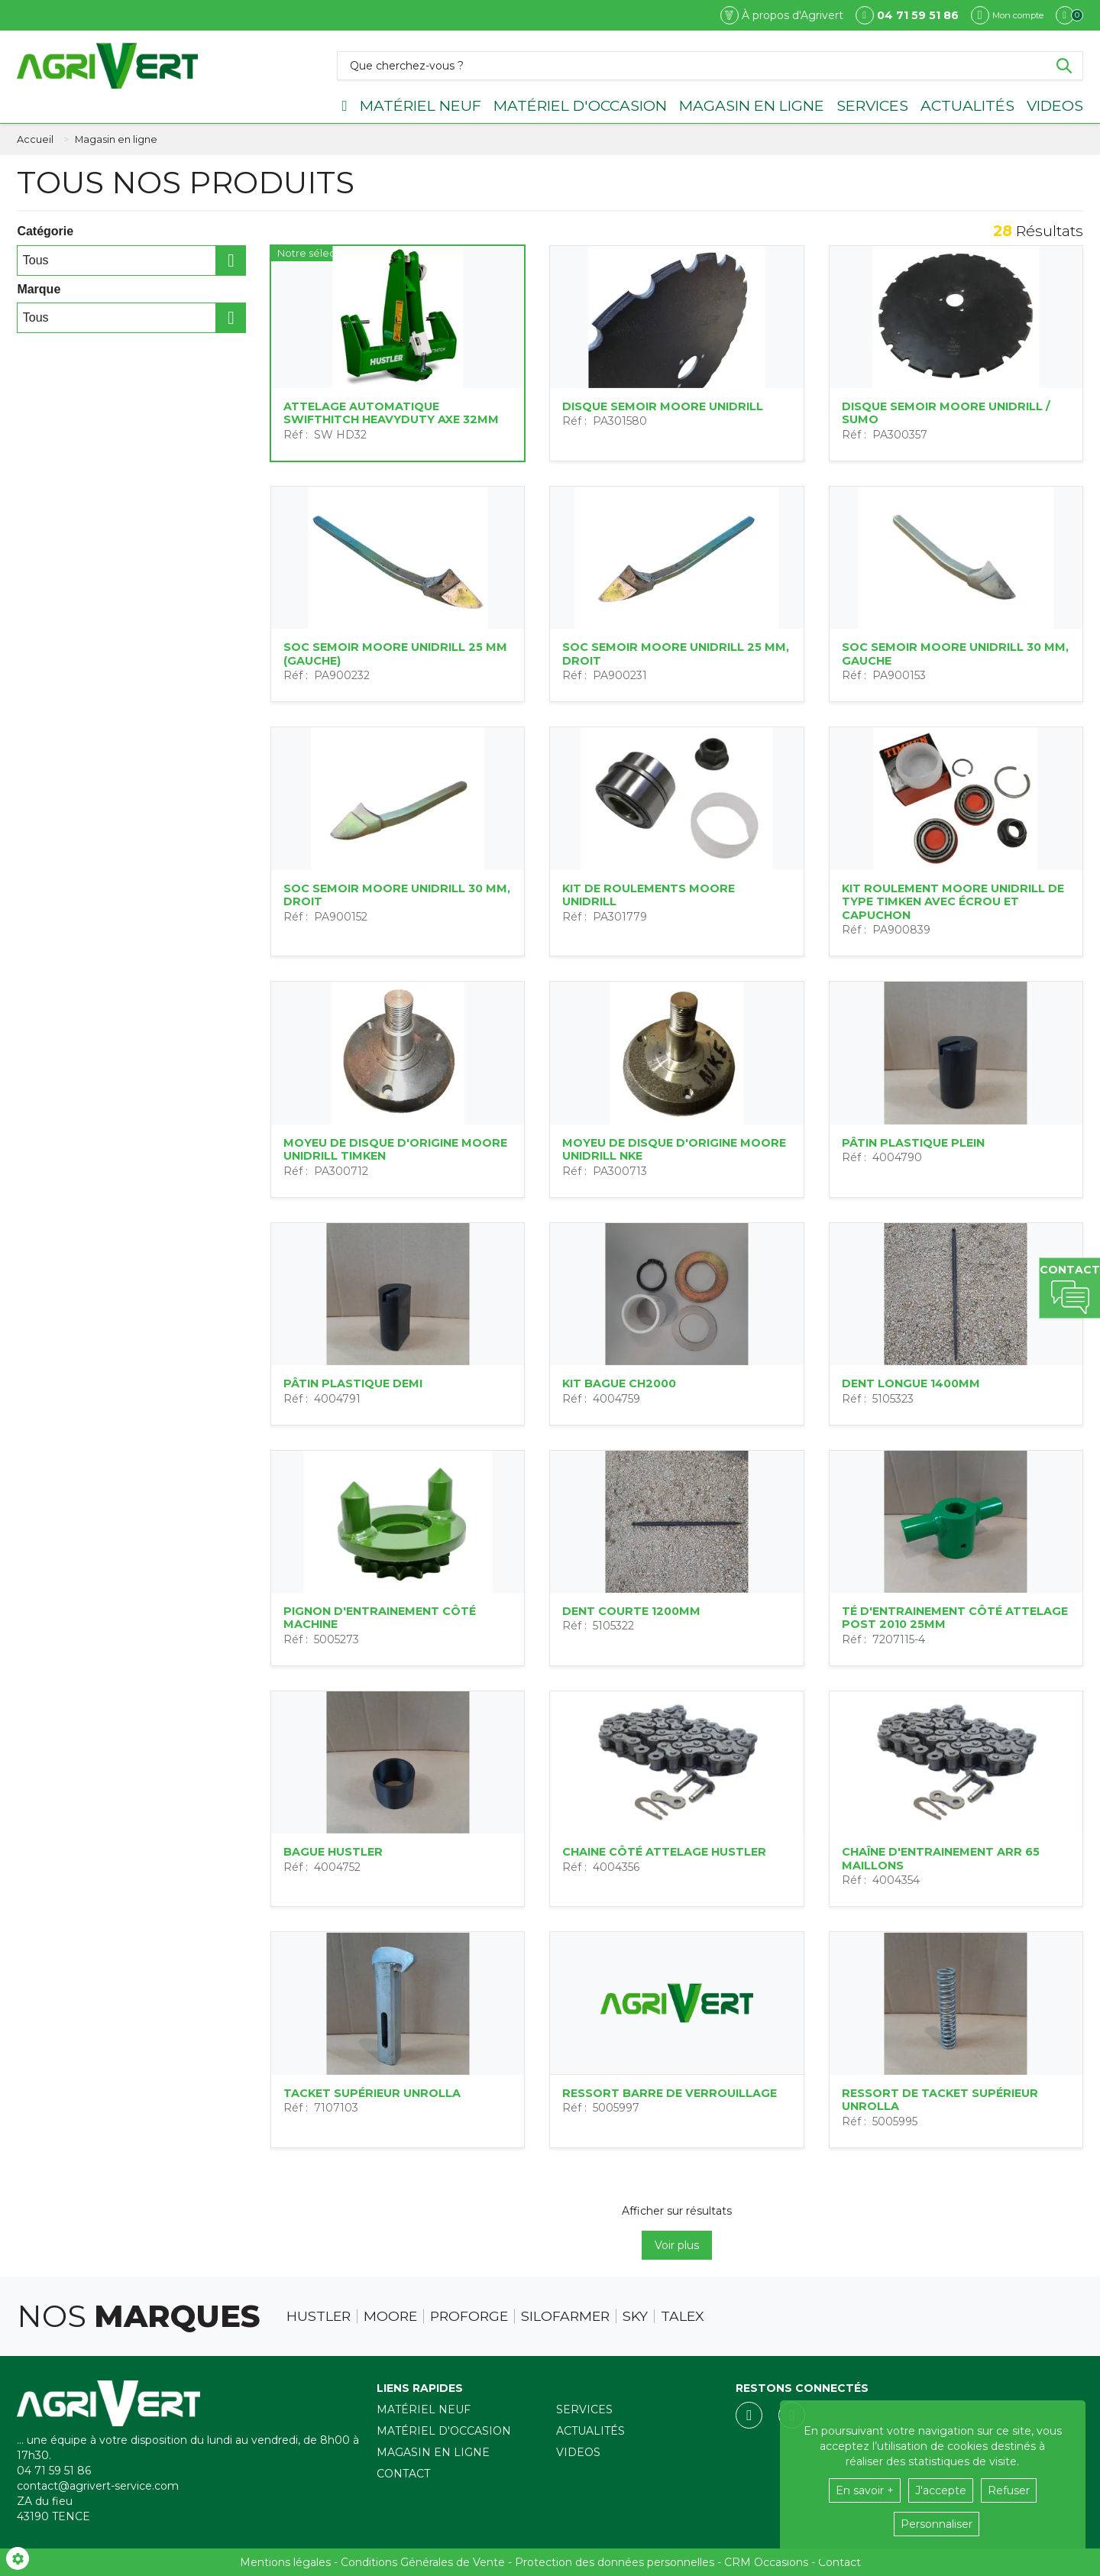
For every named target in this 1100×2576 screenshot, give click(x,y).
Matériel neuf (420, 105)
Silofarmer (565, 2316)
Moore (390, 2316)
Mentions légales (285, 2562)
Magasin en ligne (751, 105)
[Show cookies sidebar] (17, 2558)
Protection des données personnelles (614, 2562)
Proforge (469, 2316)
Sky (635, 2316)
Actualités (967, 105)
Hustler (318, 2316)
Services (872, 105)
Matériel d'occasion (580, 105)
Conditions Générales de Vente (423, 2562)
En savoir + (865, 2490)
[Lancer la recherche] (1064, 65)
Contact (403, 2474)
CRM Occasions (766, 2562)
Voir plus (677, 2245)
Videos (1055, 105)
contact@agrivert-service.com (98, 2486)
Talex (682, 2316)
